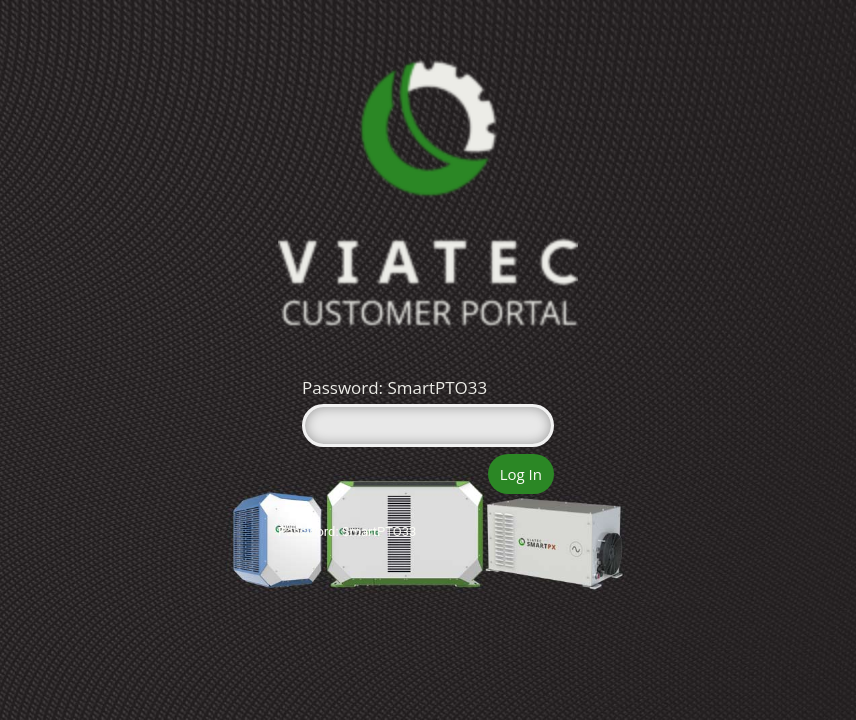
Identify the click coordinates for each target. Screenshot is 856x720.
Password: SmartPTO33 (394, 387)
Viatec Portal (428, 193)
